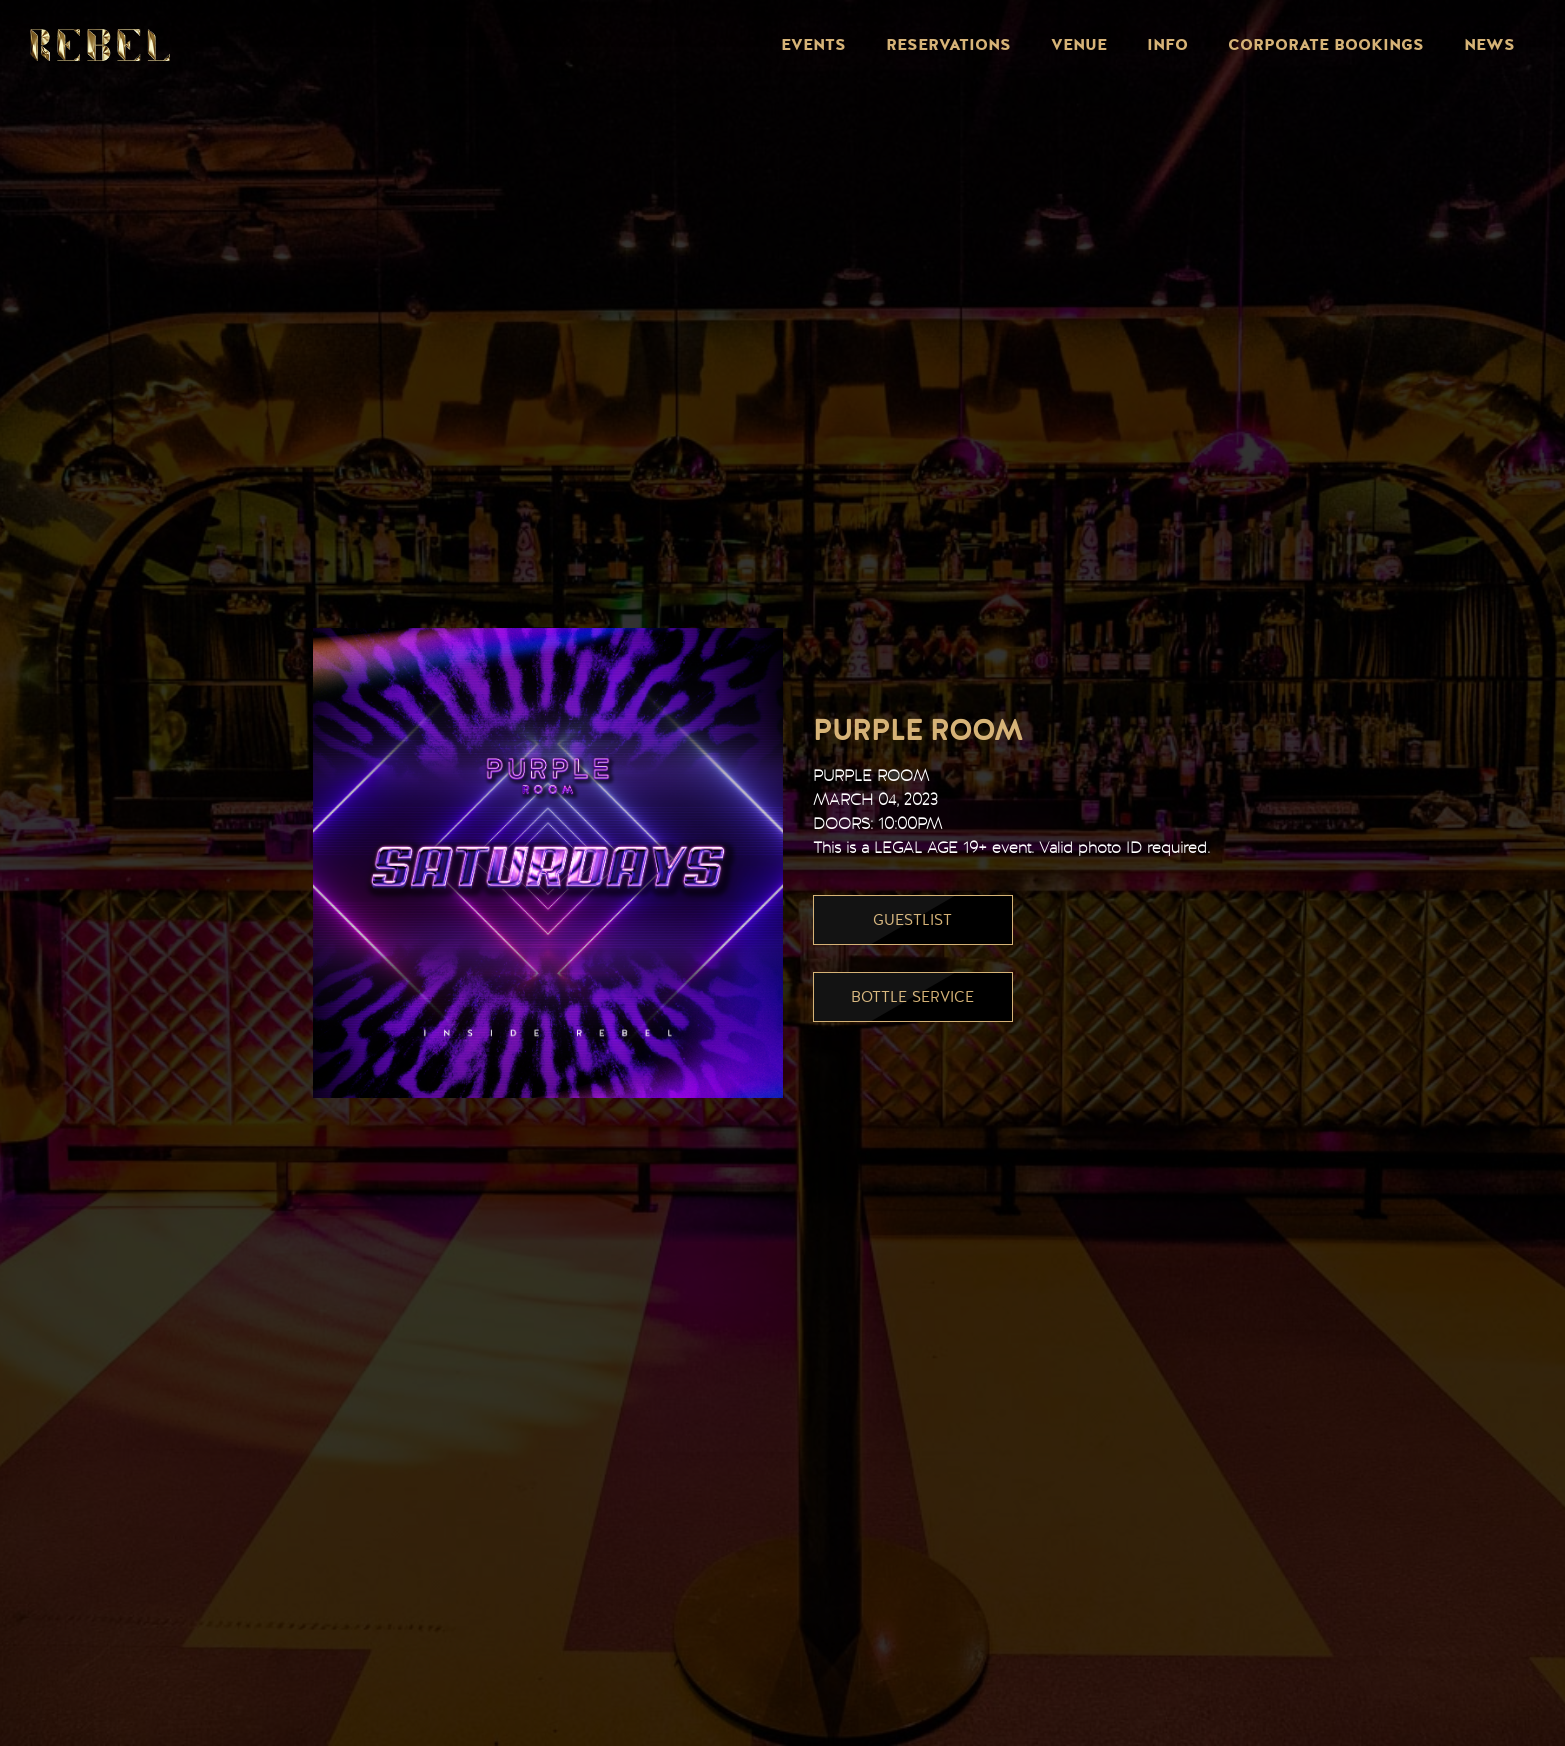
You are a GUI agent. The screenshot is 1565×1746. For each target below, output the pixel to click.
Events (813, 45)
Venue (1079, 45)
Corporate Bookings (1326, 45)
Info (1167, 45)
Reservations (948, 45)
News (1489, 45)
